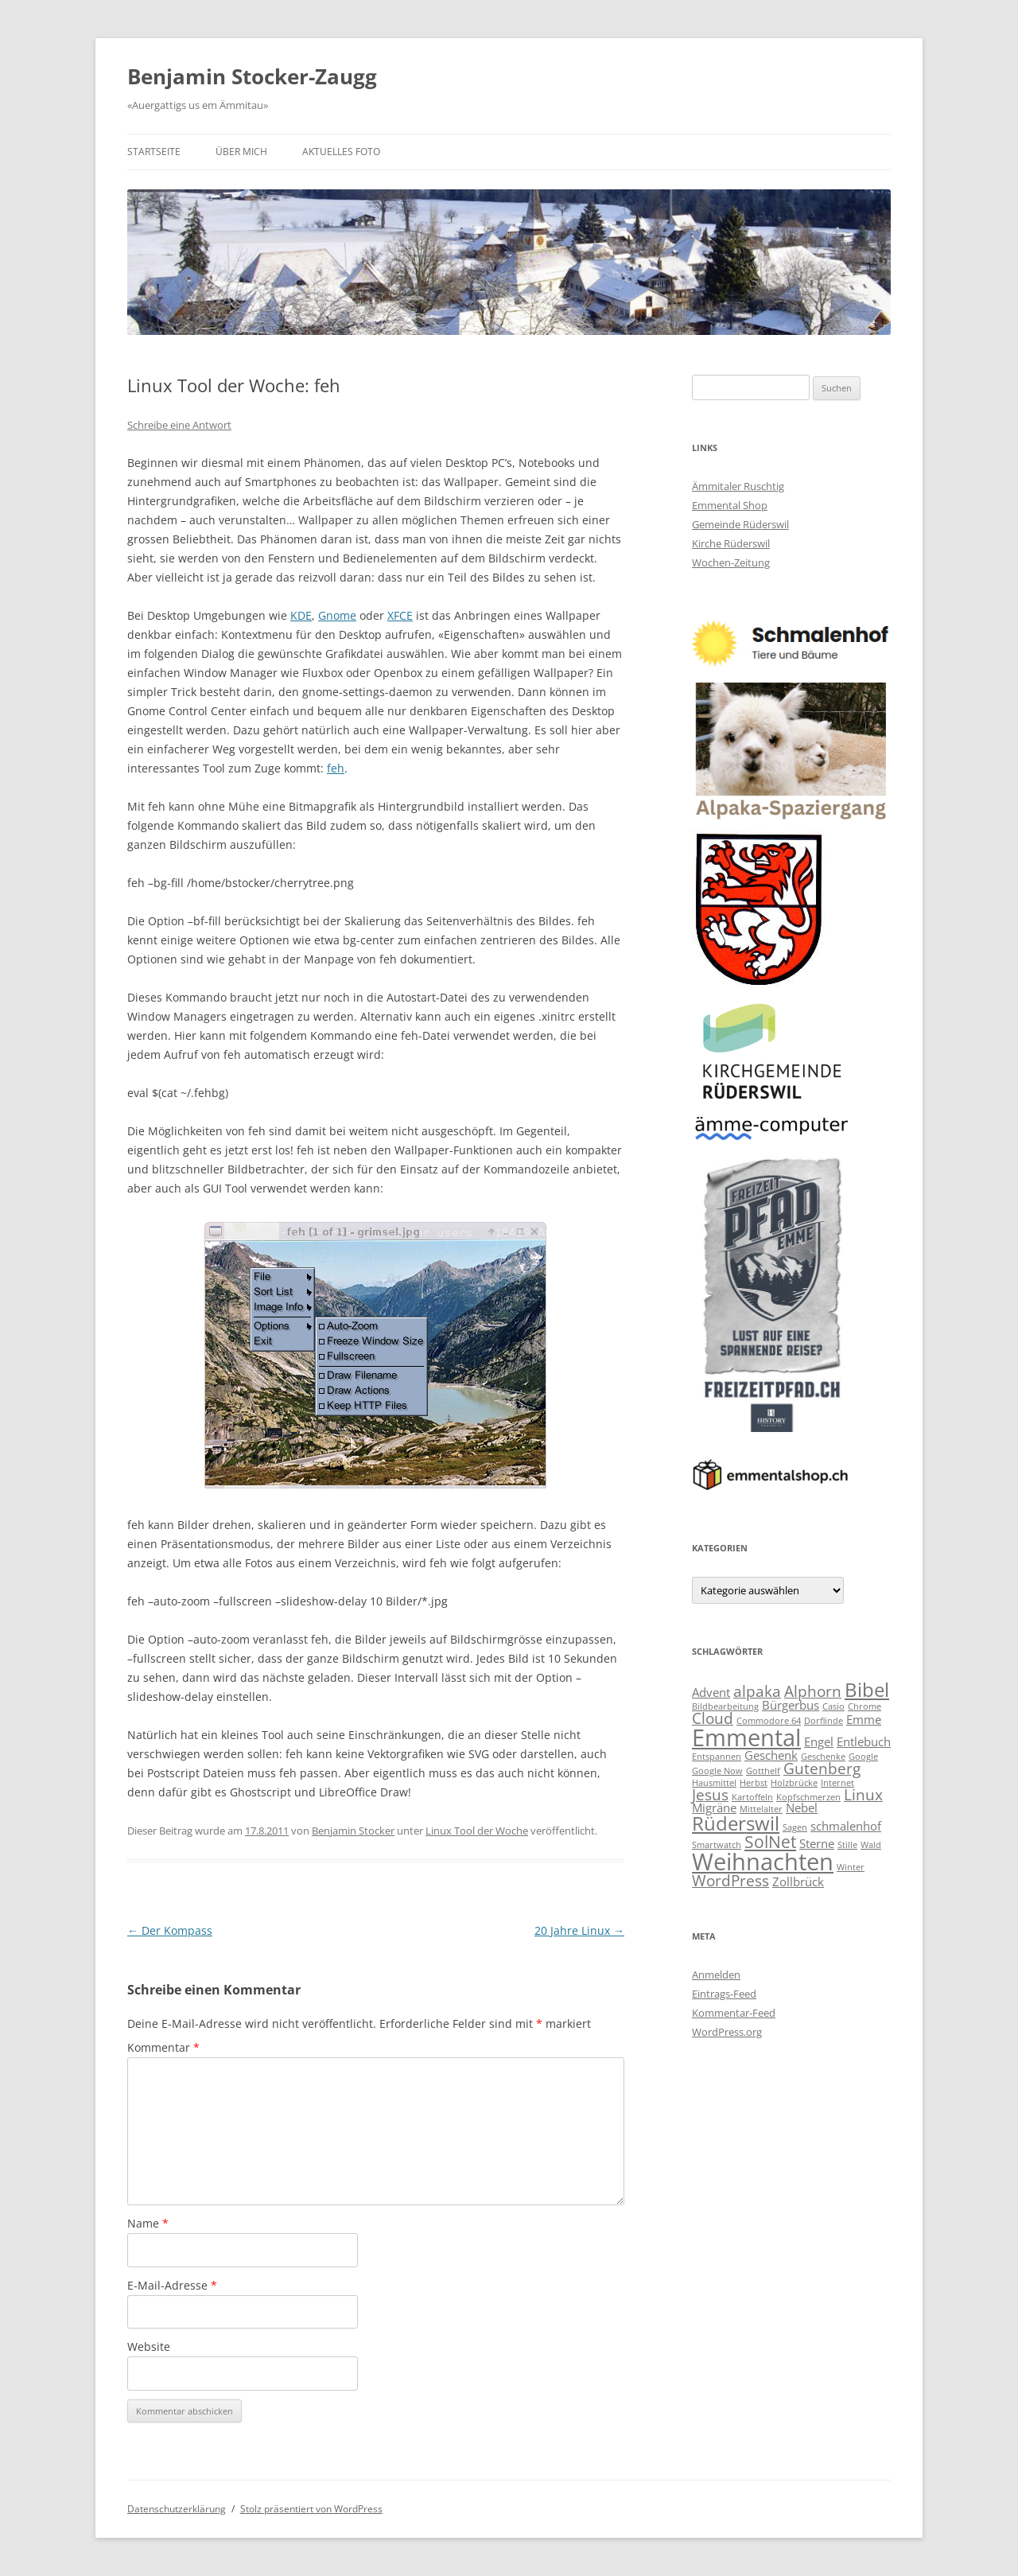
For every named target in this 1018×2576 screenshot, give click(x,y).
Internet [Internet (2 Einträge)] (837, 1782)
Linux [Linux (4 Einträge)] (863, 1794)
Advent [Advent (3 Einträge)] (711, 1692)
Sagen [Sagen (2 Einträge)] (795, 1827)
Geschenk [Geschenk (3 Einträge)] (771, 1755)
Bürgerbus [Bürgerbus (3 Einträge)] (790, 1705)
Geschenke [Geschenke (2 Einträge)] (823, 1756)
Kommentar (163, 2047)
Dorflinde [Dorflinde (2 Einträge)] (823, 1720)
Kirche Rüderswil (731, 543)
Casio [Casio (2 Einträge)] (833, 1706)
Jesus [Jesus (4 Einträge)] (710, 1794)
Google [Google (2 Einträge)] (863, 1756)
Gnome (337, 615)
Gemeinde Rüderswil (740, 524)
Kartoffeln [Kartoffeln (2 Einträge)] (752, 1797)
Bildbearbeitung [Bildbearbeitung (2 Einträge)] (725, 1706)
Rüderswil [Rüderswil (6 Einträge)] (735, 1823)
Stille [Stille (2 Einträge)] (847, 1844)
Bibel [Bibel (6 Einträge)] (867, 1689)
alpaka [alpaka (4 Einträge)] (757, 1691)
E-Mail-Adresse (172, 2285)
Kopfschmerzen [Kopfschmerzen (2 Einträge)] (808, 1797)
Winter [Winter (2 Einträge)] (851, 1867)
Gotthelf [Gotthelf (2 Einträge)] (763, 1770)
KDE (301, 615)
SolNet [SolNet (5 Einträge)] (770, 1841)
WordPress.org (727, 2032)
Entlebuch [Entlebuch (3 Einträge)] (864, 1741)
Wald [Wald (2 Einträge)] (871, 1844)
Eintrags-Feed (724, 1993)
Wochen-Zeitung (731, 562)
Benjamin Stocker (353, 1830)
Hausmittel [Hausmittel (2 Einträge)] (714, 1782)
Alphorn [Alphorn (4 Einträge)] (812, 1691)
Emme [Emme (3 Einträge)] (863, 1719)
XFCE (400, 615)
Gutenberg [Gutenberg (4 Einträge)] (822, 1768)
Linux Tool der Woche (476, 1830)
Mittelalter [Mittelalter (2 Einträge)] (761, 1809)
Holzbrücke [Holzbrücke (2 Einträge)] (794, 1782)
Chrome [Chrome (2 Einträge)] (864, 1706)
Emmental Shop (729, 505)
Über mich (241, 151)
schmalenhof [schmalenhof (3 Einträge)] (845, 1826)
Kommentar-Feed (733, 2013)
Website (148, 2346)
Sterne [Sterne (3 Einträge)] (816, 1843)
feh (335, 768)
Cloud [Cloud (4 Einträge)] (712, 1718)
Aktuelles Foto (341, 151)
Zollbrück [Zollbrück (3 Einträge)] (798, 1881)
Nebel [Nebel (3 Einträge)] (802, 1807)
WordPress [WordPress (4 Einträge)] (730, 1880)
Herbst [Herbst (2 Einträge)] (753, 1782)
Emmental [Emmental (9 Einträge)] (746, 1737)
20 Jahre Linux (579, 1930)
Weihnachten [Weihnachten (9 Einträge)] (762, 1862)
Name (148, 2223)
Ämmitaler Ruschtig (738, 486)
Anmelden (716, 1974)
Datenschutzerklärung (176, 2509)
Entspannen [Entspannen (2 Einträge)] (716, 1756)
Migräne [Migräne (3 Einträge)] (714, 1807)
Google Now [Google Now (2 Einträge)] (717, 1770)
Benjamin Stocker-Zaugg (252, 76)
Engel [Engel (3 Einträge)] (818, 1741)
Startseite (154, 151)
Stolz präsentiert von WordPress (311, 2509)
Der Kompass (169, 1930)
